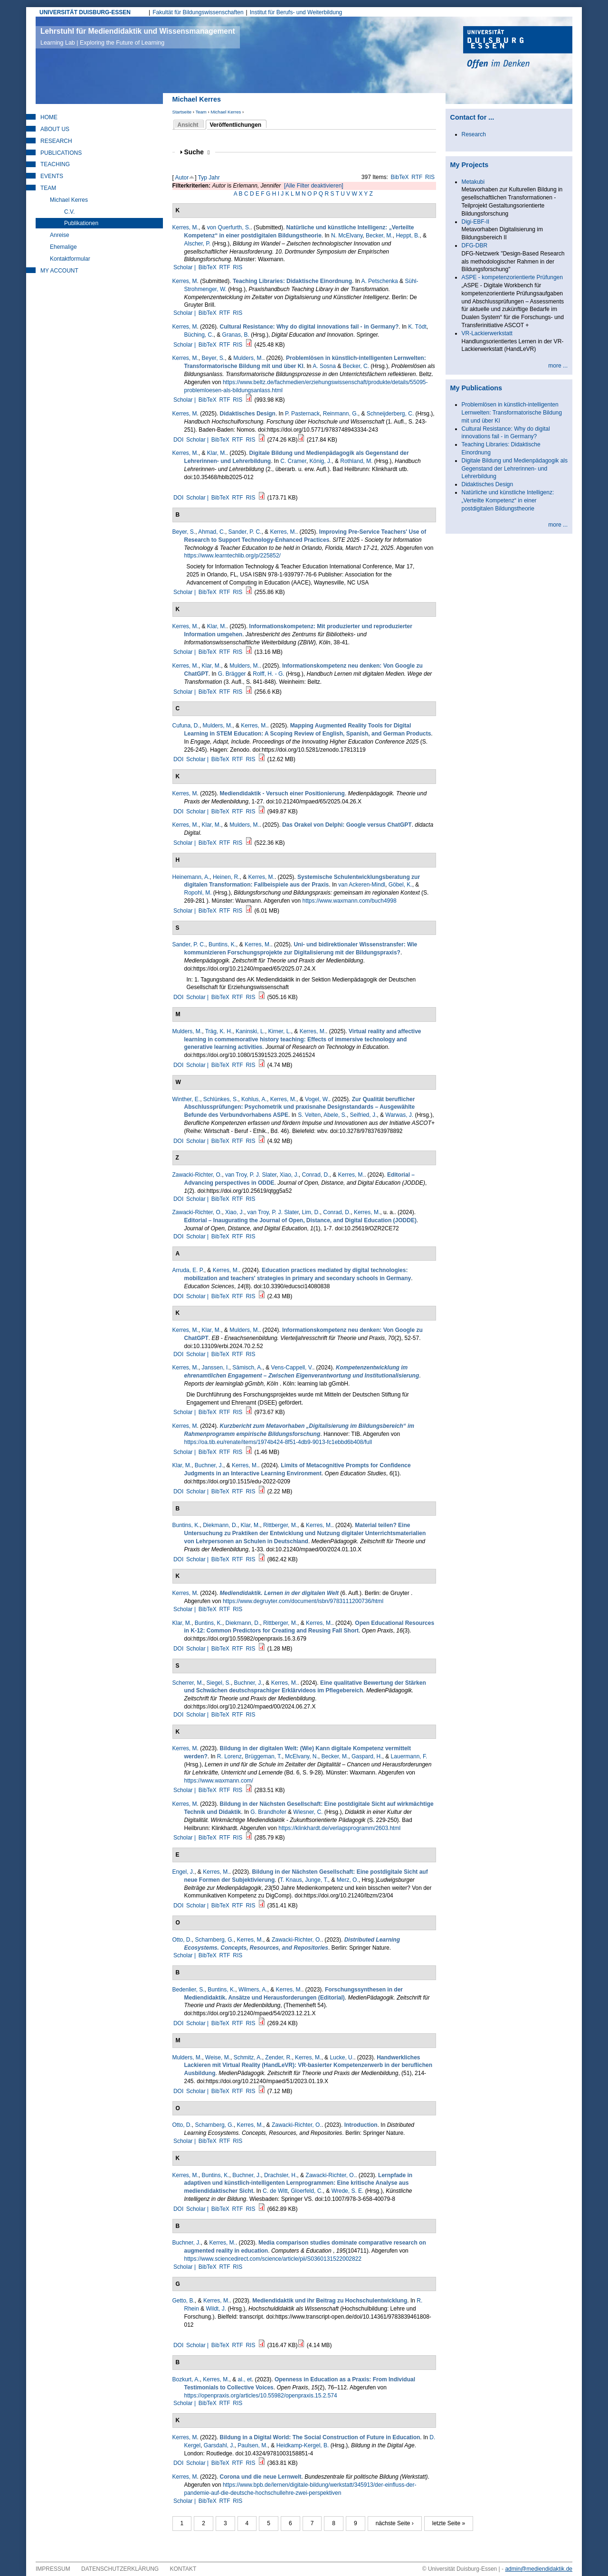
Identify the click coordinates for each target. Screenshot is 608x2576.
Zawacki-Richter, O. (197, 1174)
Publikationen (81, 223)
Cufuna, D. (186, 725)
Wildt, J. (216, 2308)
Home (48, 117)
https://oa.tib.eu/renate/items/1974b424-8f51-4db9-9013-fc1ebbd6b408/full (278, 1442)
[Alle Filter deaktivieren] (313, 185)
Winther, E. (186, 1099)
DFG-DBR (475, 245)
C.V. (69, 211)
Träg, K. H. (219, 1031)
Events (51, 176)
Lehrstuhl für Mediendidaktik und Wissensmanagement (137, 36)
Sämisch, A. (247, 1367)
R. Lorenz (229, 1756)
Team (200, 111)
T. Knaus (291, 1880)
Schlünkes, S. (220, 1099)
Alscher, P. (197, 243)
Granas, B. (235, 334)
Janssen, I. (215, 1367)
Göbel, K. (400, 884)
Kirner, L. (279, 1031)
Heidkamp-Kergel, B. (302, 2445)
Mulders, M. (248, 358)
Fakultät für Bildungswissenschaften (197, 12)
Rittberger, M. (280, 1525)
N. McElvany (346, 235)
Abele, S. (335, 1115)
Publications (61, 153)
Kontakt (183, 2569)
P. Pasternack (302, 413)
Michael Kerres (225, 111)
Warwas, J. (399, 1115)
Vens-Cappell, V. (292, 1367)
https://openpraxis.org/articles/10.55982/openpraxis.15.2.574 (260, 2395)
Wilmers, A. (252, 1989)
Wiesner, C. (308, 1812)
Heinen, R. (226, 877)
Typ (202, 177)
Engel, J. (183, 1871)
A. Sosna (324, 366)
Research (56, 141)
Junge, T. (316, 1880)
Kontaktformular (70, 258)
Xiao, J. (289, 1174)
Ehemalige (63, 247)
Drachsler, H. (280, 2175)
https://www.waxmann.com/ (218, 1780)
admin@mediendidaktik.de (538, 2569)
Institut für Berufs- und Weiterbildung (296, 12)
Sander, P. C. (245, 531)
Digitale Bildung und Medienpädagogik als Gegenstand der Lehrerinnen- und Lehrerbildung (515, 468)
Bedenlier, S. (188, 1989)
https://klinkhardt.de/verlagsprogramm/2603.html (339, 1828)
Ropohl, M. (198, 892)
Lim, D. (311, 1212)
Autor (182, 177)
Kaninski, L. (250, 1031)
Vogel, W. (317, 1099)
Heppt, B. (407, 235)
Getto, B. (183, 2300)
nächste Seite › (395, 2523)
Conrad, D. (316, 1174)
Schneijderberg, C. (390, 413)
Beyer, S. (213, 358)
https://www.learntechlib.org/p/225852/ (232, 555)
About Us (54, 129)
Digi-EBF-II (476, 221)
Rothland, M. (356, 461)
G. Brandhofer (268, 1812)
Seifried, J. (363, 1115)
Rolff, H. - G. (268, 673)
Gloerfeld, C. (307, 2191)
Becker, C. (356, 366)
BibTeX (400, 177)
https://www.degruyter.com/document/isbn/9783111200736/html (303, 1601)
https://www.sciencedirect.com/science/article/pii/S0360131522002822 (273, 2258)
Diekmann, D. (220, 1525)
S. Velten (309, 1115)
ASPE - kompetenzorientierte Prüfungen (512, 277)
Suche (197, 152)
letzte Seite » (448, 2523)
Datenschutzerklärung (120, 2569)
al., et (245, 2379)
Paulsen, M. (252, 2445)
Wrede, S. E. (348, 2191)
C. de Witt (275, 2191)
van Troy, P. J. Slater (250, 1174)
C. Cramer (293, 461)
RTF (416, 177)
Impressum (53, 2569)
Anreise (59, 235)
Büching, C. (199, 334)
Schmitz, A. (248, 2057)
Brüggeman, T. (263, 1756)
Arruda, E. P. (188, 1270)
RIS (430, 177)
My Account (59, 270)
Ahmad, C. (211, 531)
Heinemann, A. (191, 877)
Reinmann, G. (340, 413)
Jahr (214, 177)
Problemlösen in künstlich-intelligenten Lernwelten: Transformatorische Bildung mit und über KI (512, 412)
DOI (178, 439)
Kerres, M (184, 281)
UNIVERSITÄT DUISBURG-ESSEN (85, 12)
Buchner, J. (209, 1465)
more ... (558, 365)
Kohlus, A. (254, 1099)
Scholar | (185, 267)
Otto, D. (182, 1939)
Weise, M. (217, 2057)
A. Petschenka (379, 281)
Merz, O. (348, 1880)
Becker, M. (379, 235)
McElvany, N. (301, 1756)
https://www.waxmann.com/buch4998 (350, 900)
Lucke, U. (342, 2057)
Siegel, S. (219, 1683)
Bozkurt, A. (186, 2379)
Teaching (55, 164)
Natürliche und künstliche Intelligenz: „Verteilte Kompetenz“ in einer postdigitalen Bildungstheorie (508, 500)
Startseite (182, 111)
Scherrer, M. (187, 1683)
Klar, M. (217, 453)
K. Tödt (417, 326)
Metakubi (473, 182)
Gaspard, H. (367, 1756)
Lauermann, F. (409, 1756)
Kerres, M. (185, 227)
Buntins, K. (222, 944)
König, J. (321, 461)
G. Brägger (232, 673)
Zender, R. (278, 2057)
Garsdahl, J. (219, 2445)
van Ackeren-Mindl (361, 884)
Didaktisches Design (487, 484)
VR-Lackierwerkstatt (487, 333)
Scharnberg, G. (214, 1939)
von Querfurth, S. (228, 227)
